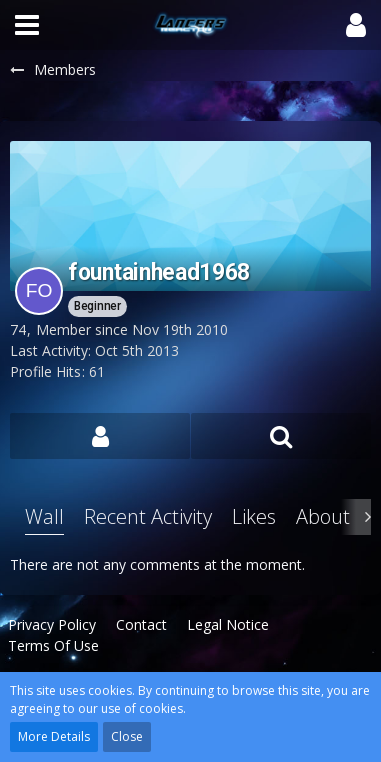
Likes (254, 516)
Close (127, 736)
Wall (44, 516)
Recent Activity (148, 516)
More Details (54, 736)
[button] (27, 25)
